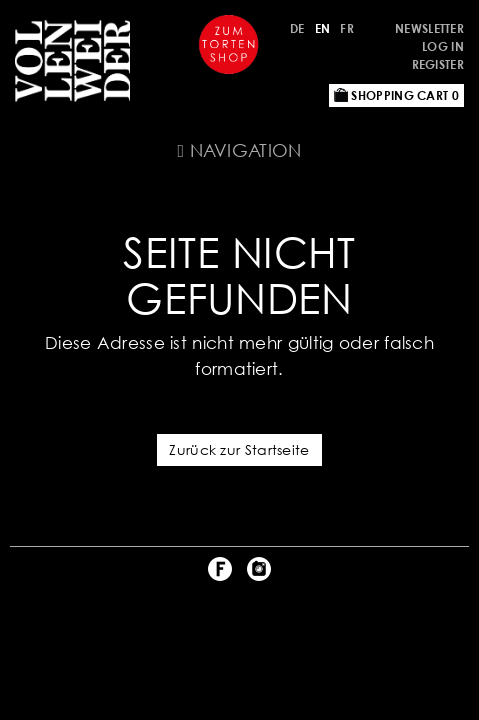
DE (297, 28)
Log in (443, 46)
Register (438, 64)
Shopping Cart (396, 95)
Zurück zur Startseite (239, 449)
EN (323, 28)
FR (347, 28)
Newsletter (429, 28)
